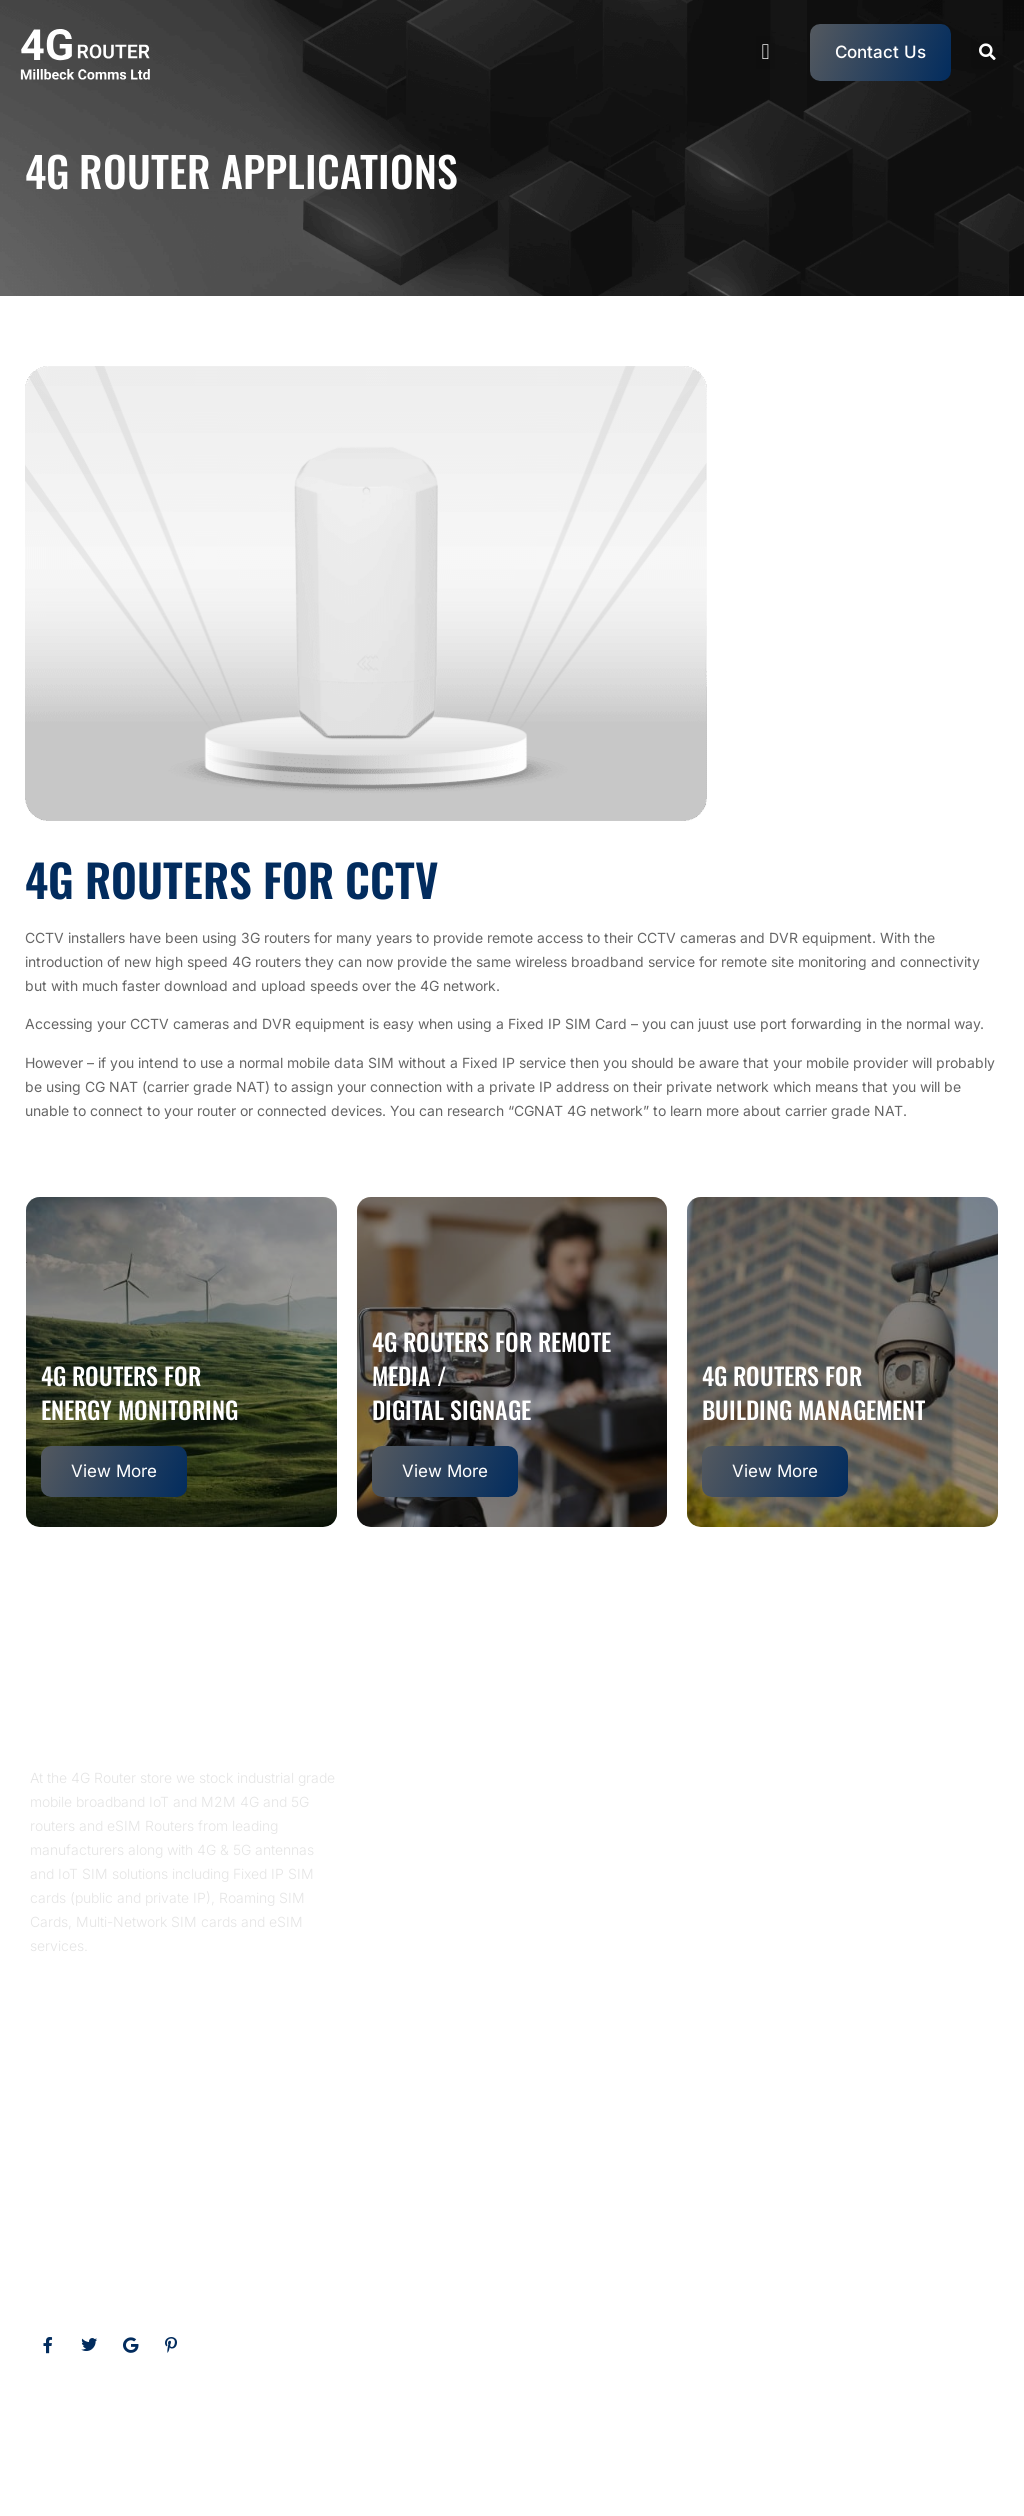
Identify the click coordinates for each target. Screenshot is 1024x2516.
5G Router (661, 2425)
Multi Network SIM (904, 2425)
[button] (765, 52)
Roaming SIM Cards (769, 2425)
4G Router (584, 2425)
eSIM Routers (496, 2425)
